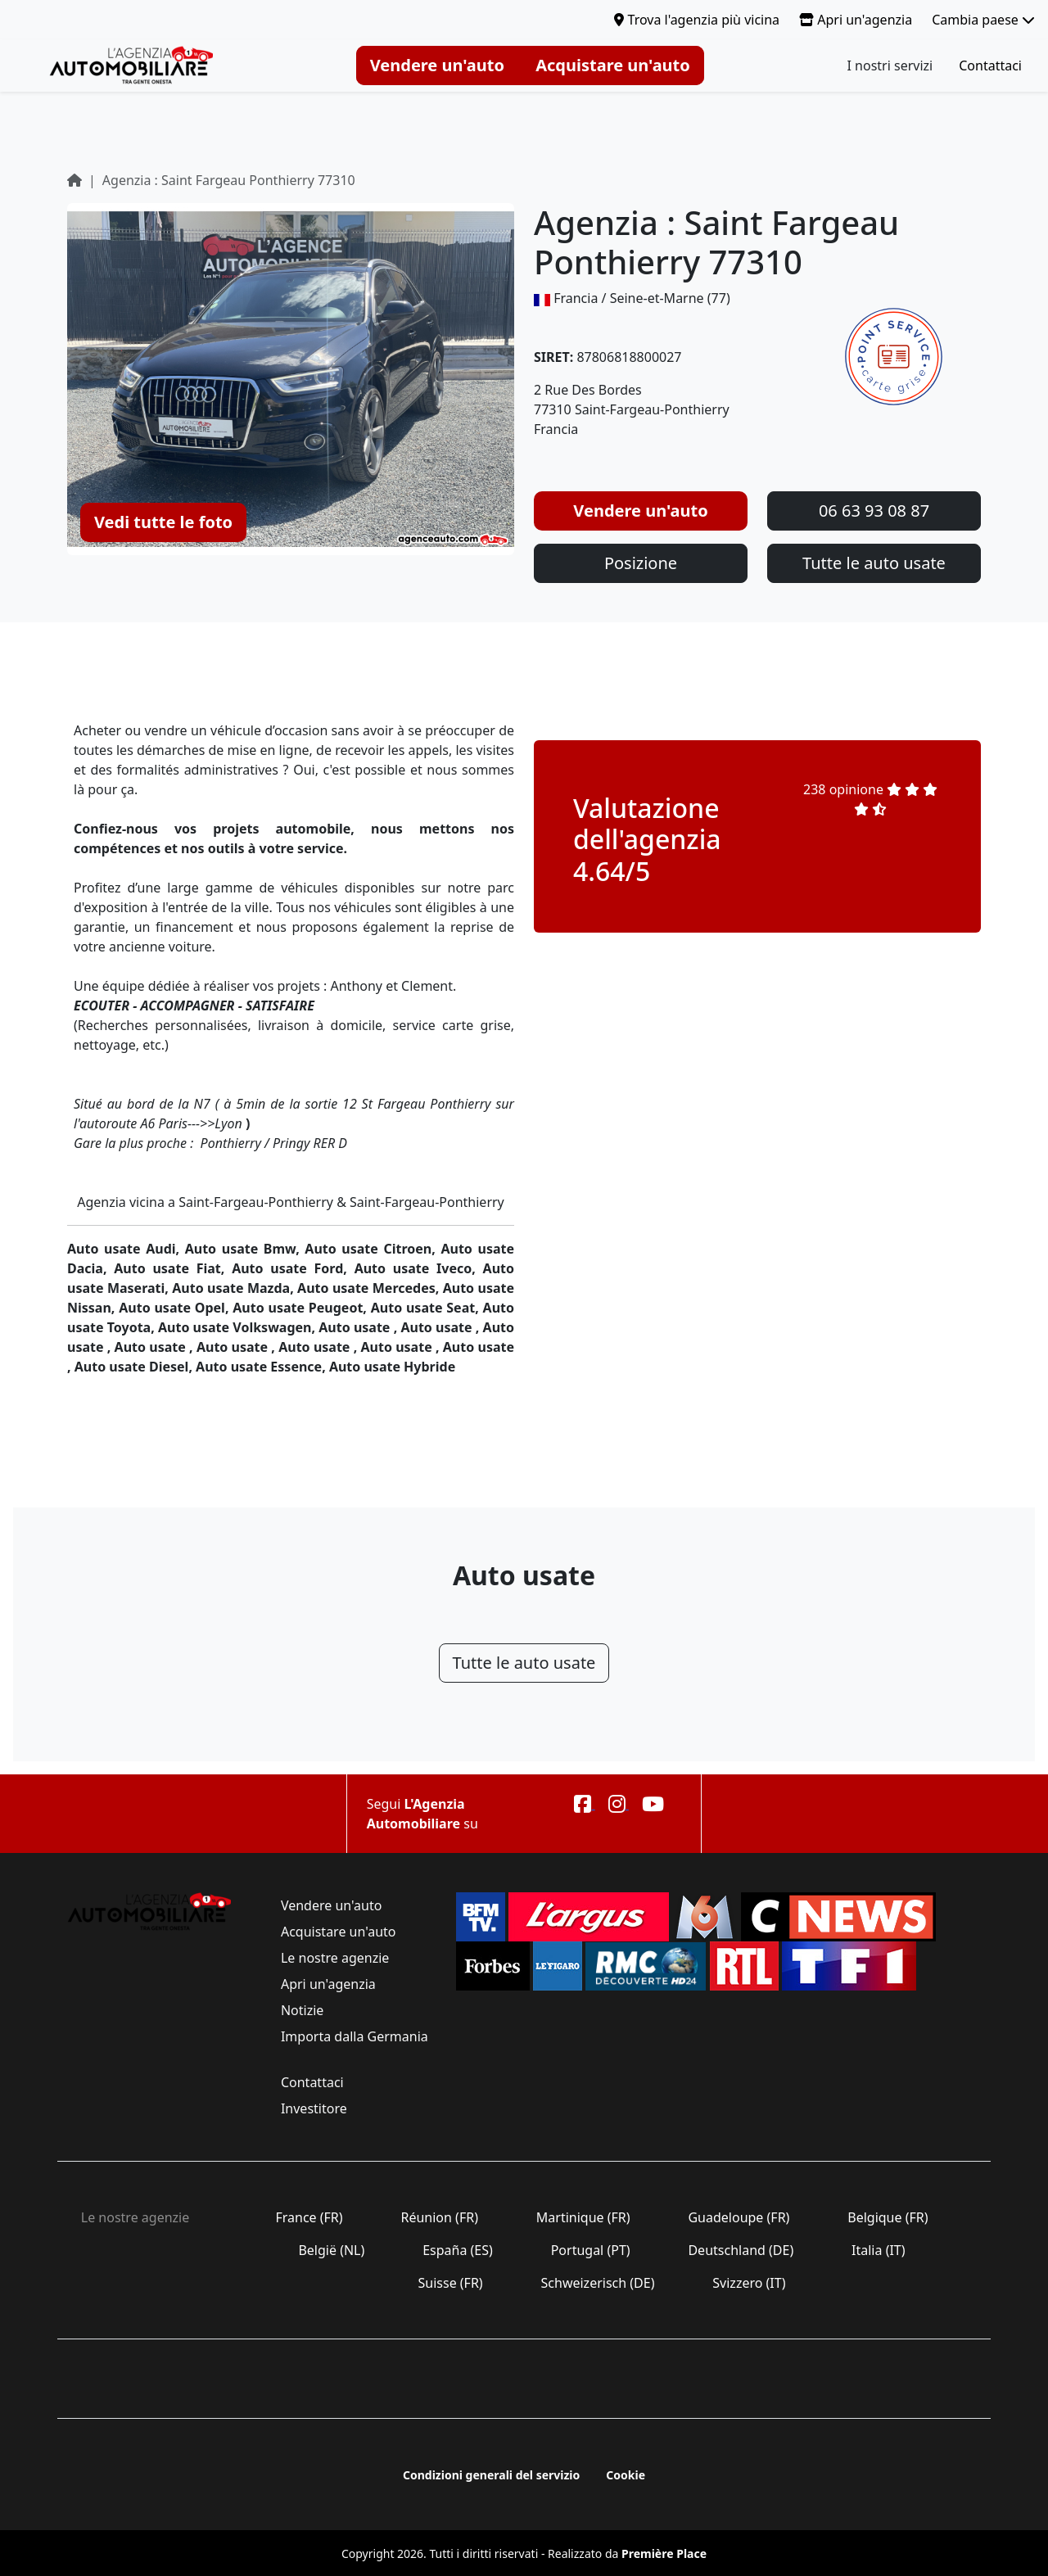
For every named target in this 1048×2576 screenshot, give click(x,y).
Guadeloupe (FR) (738, 2217)
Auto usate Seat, (427, 1308)
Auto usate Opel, (176, 1308)
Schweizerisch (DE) (597, 2283)
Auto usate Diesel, (135, 1367)
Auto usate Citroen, (372, 1249)
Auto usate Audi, (126, 1249)
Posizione (640, 563)
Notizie (303, 2010)
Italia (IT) (878, 2250)
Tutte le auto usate (874, 563)
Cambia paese (983, 20)
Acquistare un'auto (612, 65)
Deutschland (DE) (740, 2250)
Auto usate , (359, 1327)
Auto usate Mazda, (234, 1288)
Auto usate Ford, (293, 1268)
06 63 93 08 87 (874, 510)
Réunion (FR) (439, 2217)
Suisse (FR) (450, 2283)
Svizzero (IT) (748, 2283)
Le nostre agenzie (335, 1958)
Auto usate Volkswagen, (238, 1327)
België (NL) (331, 2250)
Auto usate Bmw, (245, 1249)
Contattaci (990, 65)
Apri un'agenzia (855, 20)
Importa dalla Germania (353, 2036)
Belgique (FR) (888, 2217)
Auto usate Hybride (392, 1367)
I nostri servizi (890, 65)
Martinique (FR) (583, 2217)
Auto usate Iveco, (419, 1268)
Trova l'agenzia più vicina (696, 20)
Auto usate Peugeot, (301, 1308)
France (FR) (309, 2217)
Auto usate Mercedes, (370, 1288)
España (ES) (457, 2250)
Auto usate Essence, (262, 1367)
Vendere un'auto (437, 65)
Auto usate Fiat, (173, 1268)
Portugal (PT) (591, 2250)
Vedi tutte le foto (163, 522)
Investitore (314, 2108)
